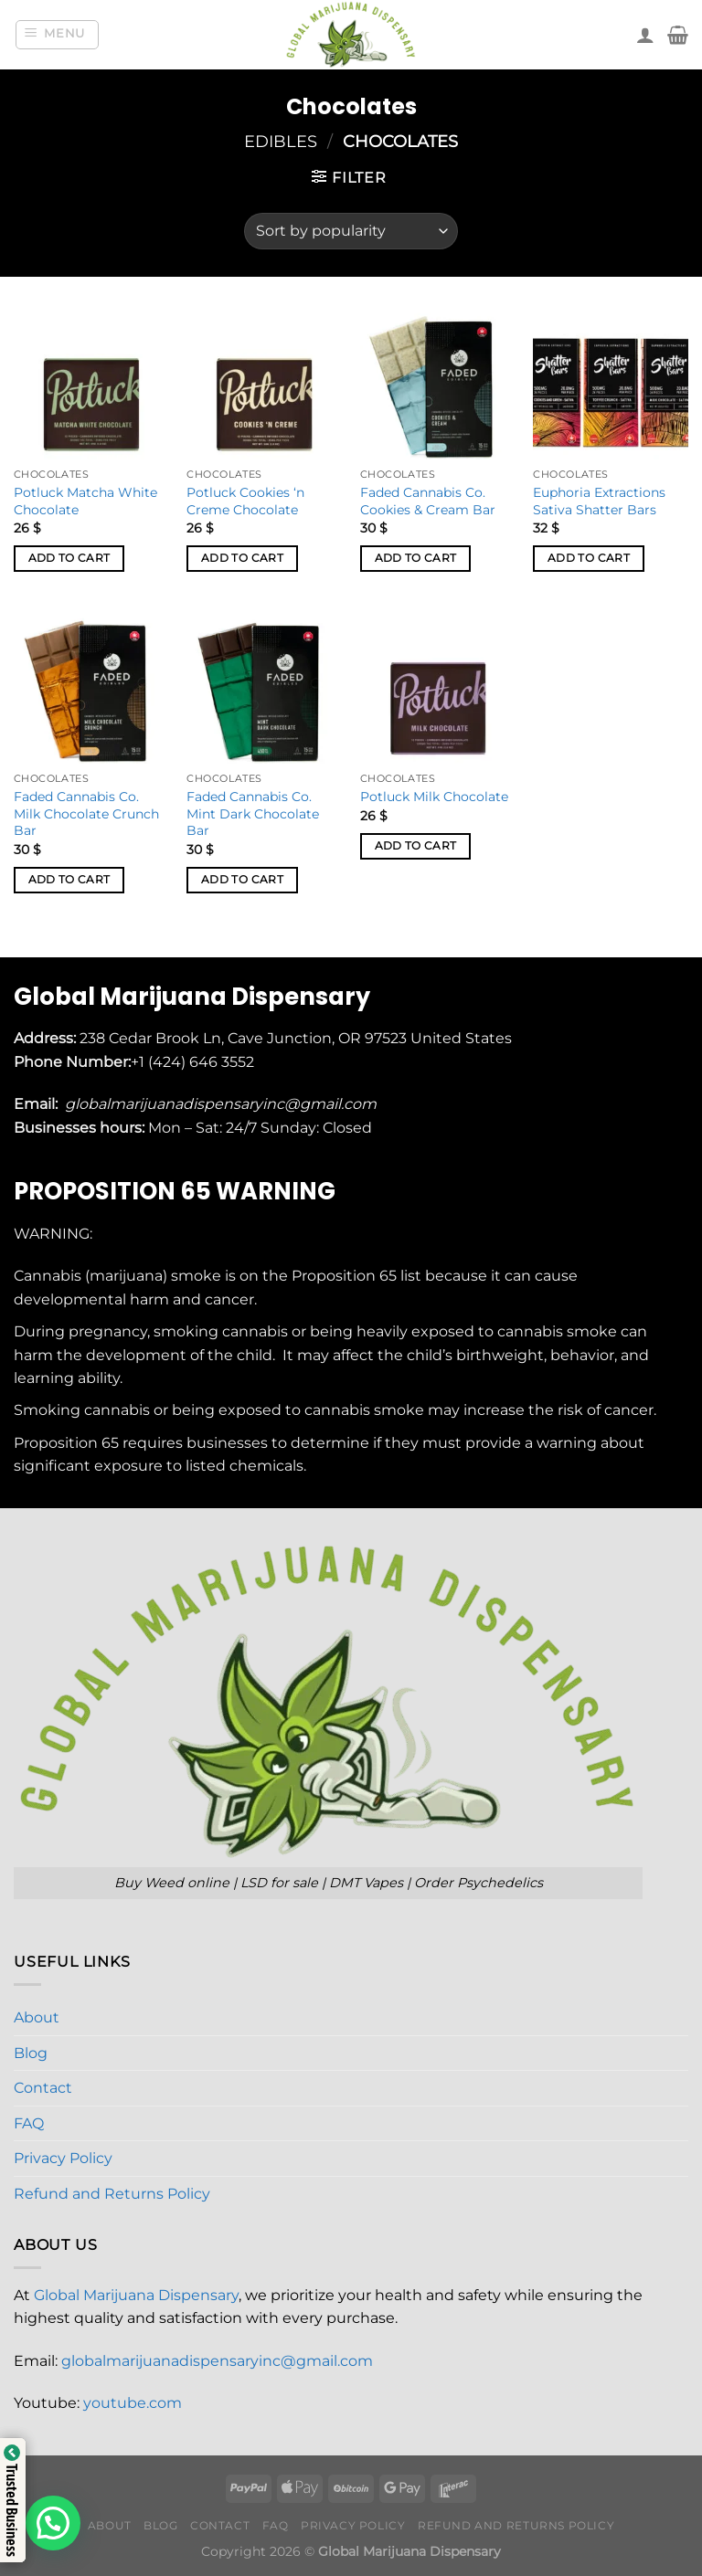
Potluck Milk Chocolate (434, 796)
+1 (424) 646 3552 (194, 1062)
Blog (31, 2053)
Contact (43, 2087)
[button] (53, 2523)
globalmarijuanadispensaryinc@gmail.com (217, 2361)
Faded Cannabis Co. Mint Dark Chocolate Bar (252, 813)
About (36, 2017)
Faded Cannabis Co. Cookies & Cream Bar (427, 501)
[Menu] (58, 34)
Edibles (280, 141)
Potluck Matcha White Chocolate (85, 501)
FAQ (29, 2123)
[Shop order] (351, 231)
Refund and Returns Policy (112, 2193)
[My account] (645, 35)
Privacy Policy (63, 2158)
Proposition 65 (344, 1275)
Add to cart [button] (69, 558)
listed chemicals (244, 1465)
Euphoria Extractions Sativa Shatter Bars (599, 501)
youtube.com (132, 2403)
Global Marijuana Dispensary (136, 2295)
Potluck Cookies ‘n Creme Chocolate (245, 501)
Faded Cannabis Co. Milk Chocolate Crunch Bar (86, 813)
